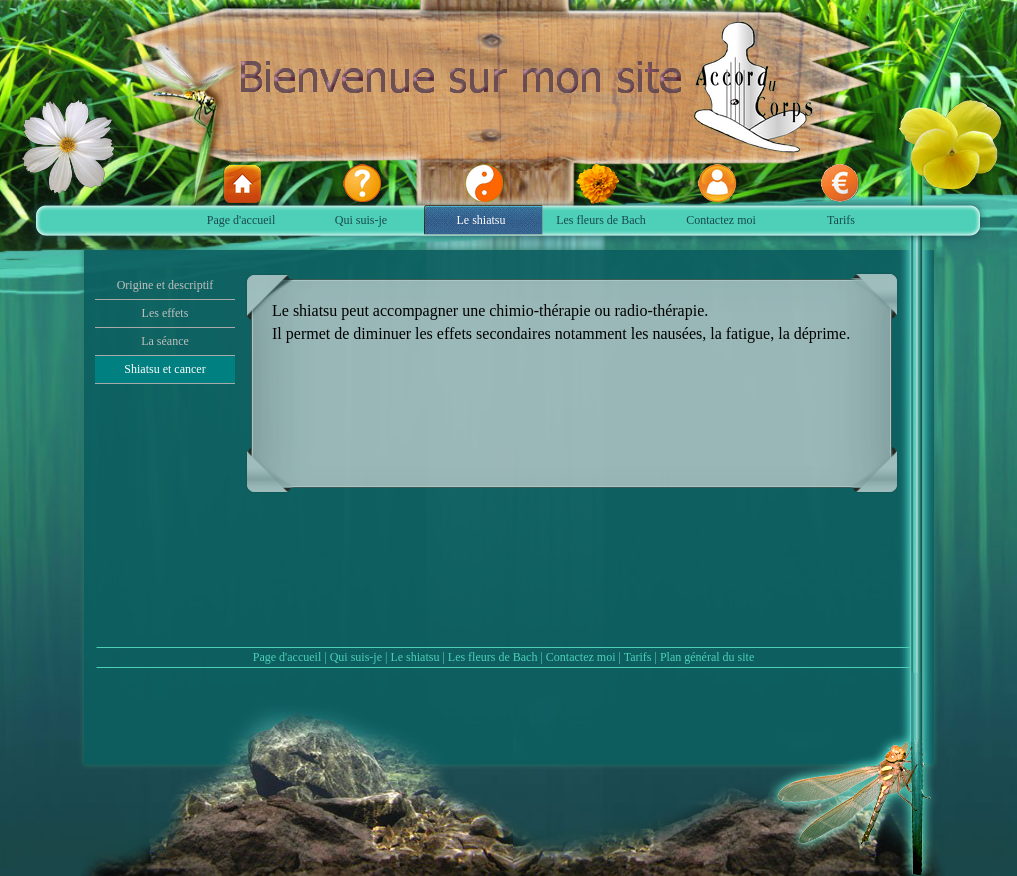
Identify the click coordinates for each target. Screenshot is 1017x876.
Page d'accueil (287, 657)
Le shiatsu (414, 657)
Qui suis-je (356, 657)
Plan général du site (707, 657)
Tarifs (638, 657)
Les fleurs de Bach (493, 657)
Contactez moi (581, 657)
